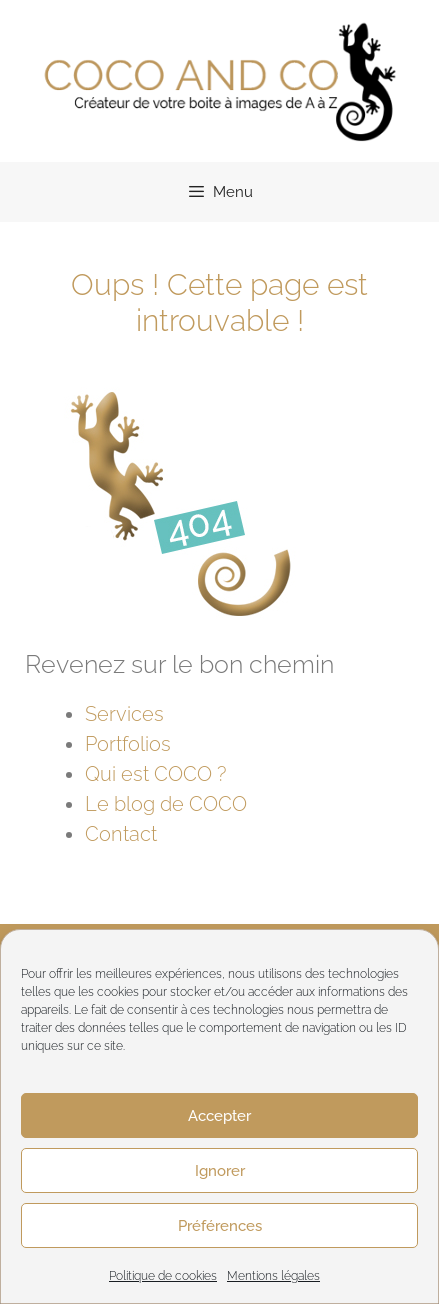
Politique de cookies (163, 1276)
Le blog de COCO (166, 804)
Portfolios (128, 744)
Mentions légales (273, 1276)
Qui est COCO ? (155, 774)
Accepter (219, 1116)
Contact (121, 834)
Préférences (220, 1226)
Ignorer (220, 1171)
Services (124, 714)
